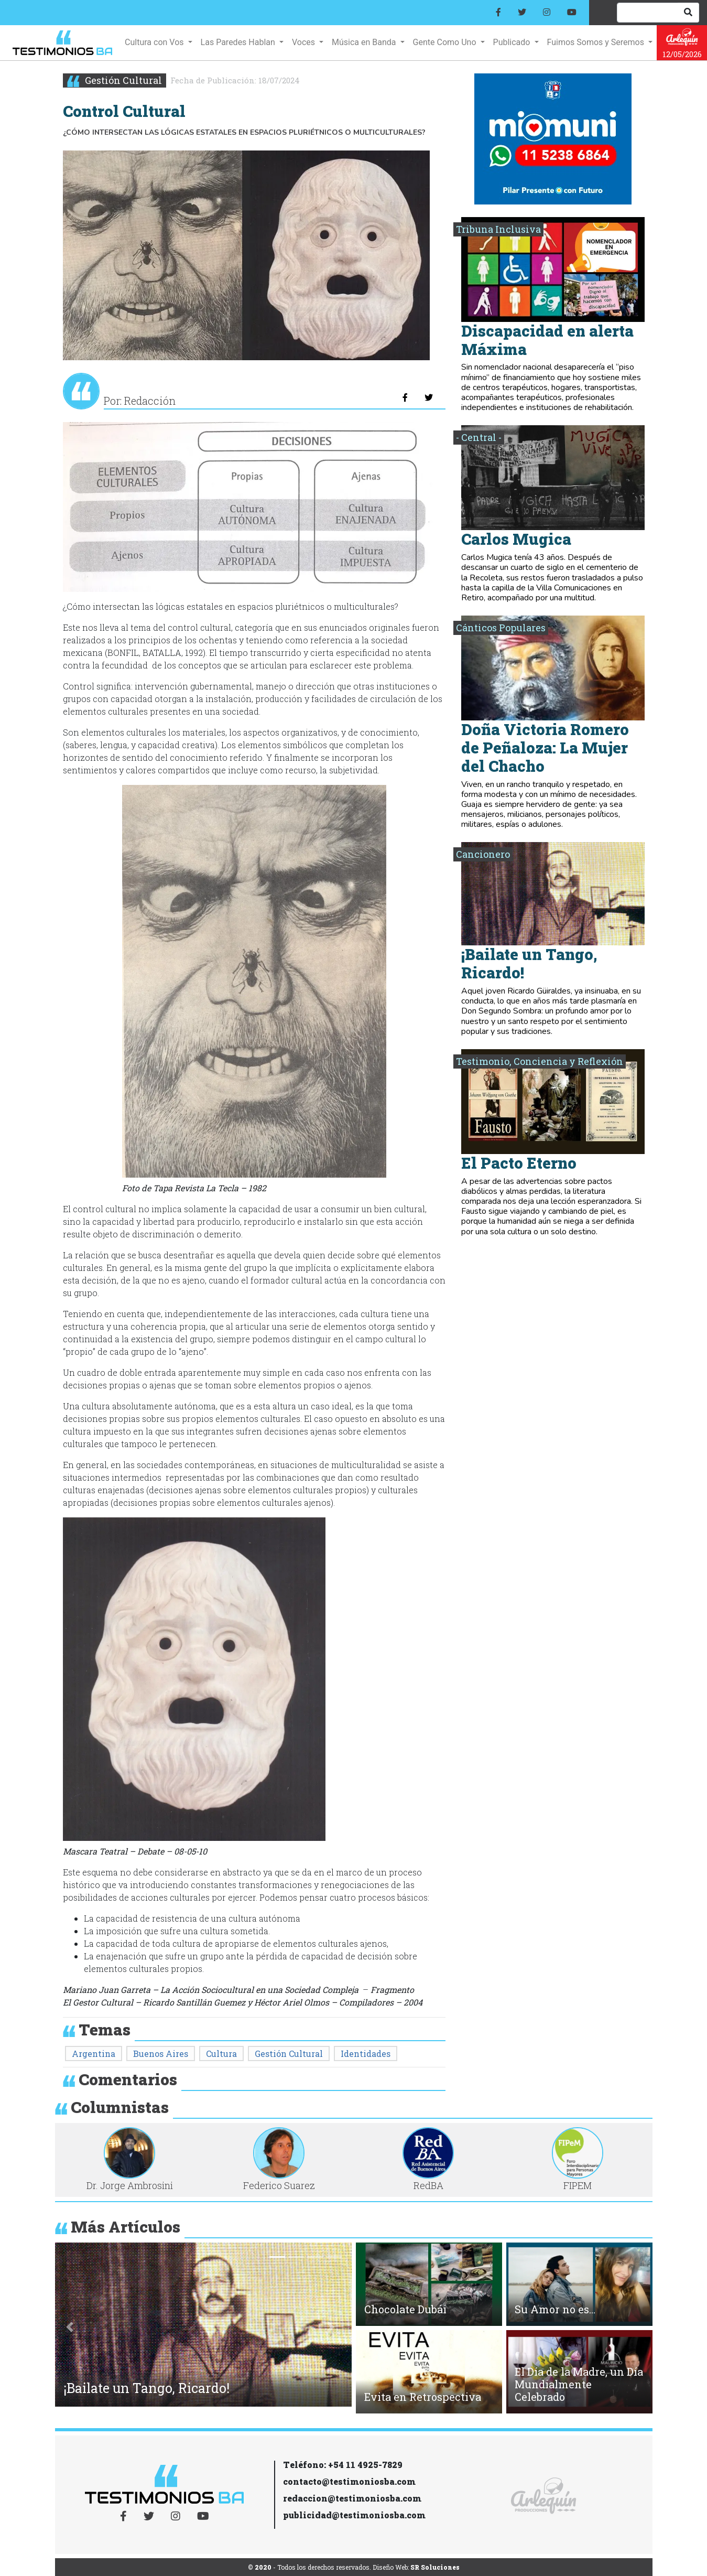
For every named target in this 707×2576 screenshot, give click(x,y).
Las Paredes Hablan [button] (239, 42)
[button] (70, 2327)
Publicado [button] (512, 42)
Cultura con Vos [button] (155, 42)
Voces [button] (304, 42)
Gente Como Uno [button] (445, 42)
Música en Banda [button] (365, 42)
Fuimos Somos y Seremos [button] (596, 42)
